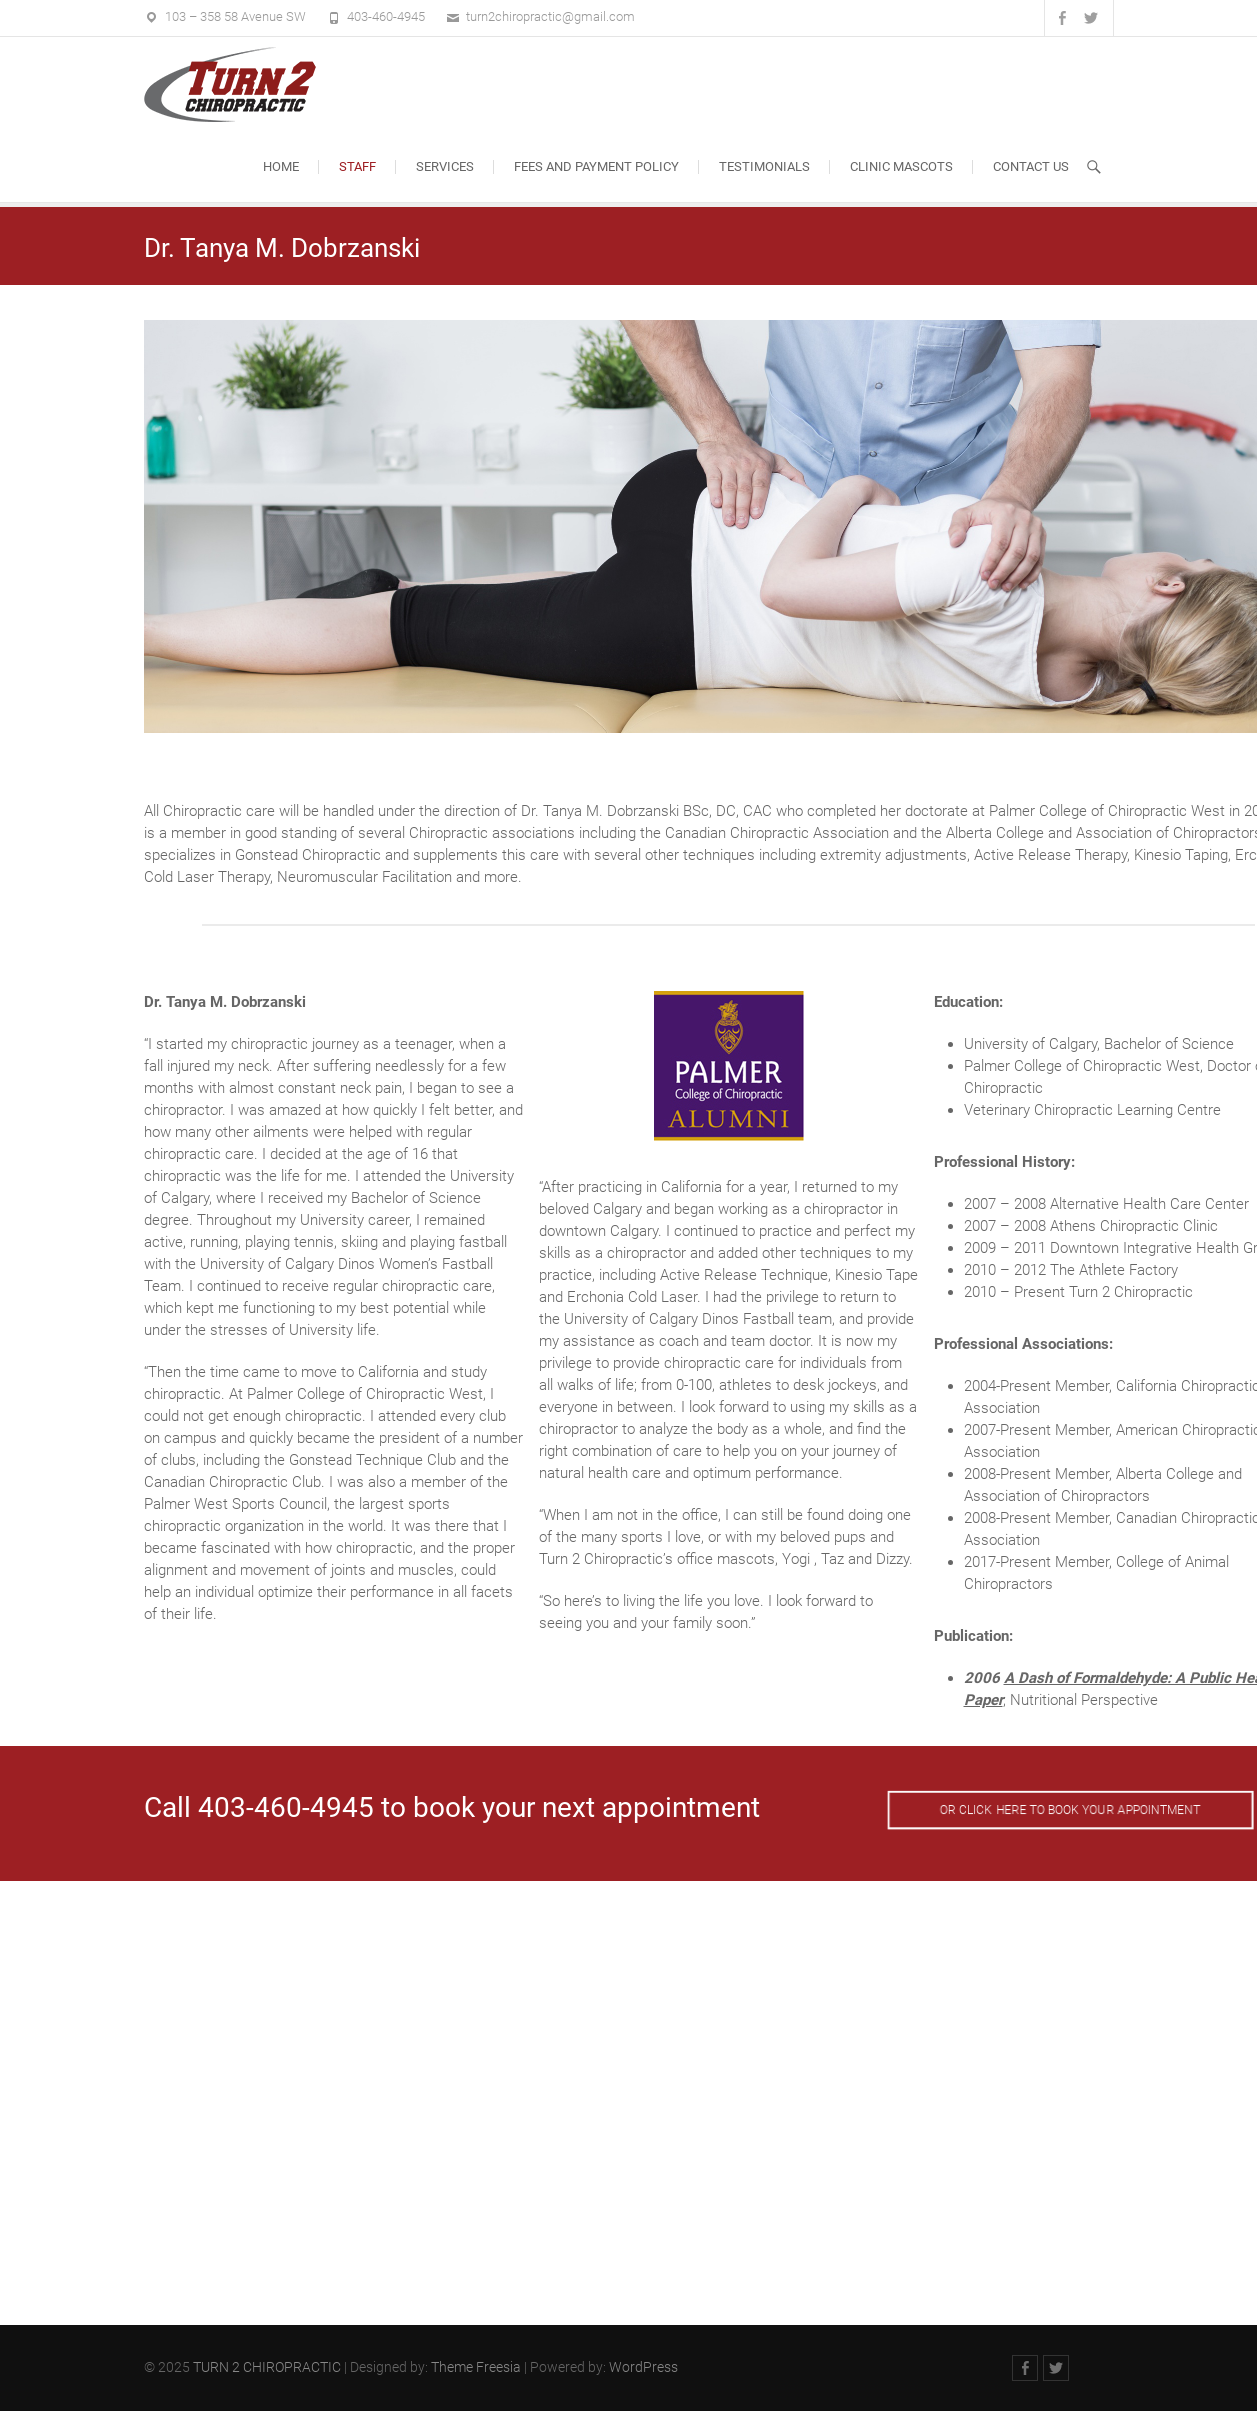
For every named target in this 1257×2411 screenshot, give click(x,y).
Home (281, 166)
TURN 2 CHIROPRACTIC (267, 2367)
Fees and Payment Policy (596, 166)
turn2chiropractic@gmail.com (550, 16)
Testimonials (764, 166)
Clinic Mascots (901, 166)
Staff (357, 166)
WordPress (643, 2367)
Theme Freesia (476, 2367)
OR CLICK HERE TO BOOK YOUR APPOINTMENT (1069, 1809)
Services (445, 166)
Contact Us (1031, 166)
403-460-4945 (386, 16)
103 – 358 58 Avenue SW (235, 16)
